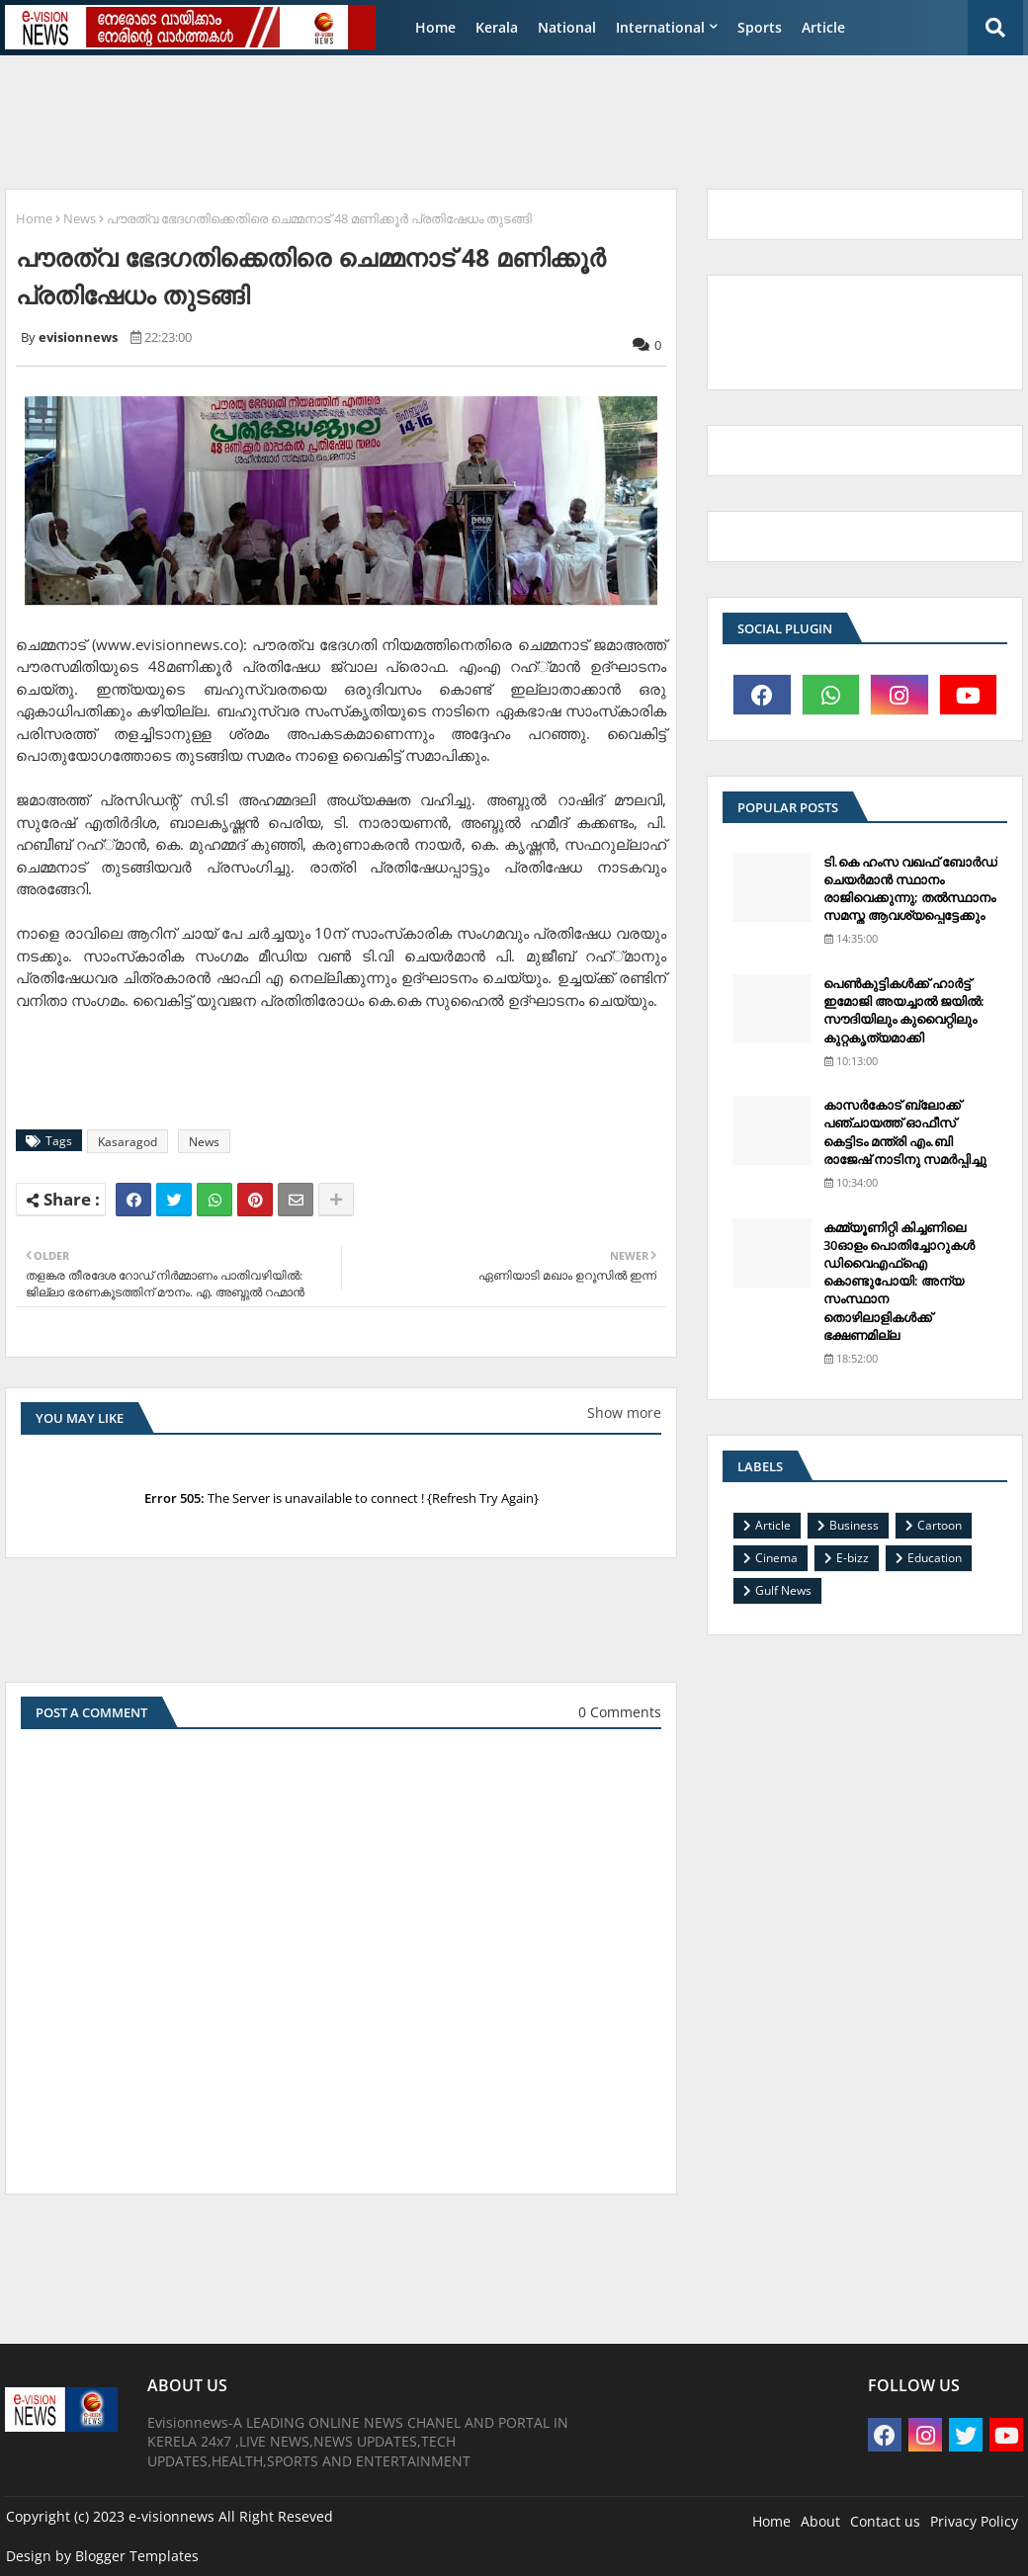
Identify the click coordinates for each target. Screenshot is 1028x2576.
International (660, 27)
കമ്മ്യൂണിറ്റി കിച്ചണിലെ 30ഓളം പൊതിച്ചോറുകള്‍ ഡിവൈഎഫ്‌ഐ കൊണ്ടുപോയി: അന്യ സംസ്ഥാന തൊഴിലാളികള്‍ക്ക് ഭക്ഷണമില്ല (899, 1281)
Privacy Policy (974, 2521)
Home (435, 27)
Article (823, 27)
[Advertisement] (484, 114)
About (820, 2521)
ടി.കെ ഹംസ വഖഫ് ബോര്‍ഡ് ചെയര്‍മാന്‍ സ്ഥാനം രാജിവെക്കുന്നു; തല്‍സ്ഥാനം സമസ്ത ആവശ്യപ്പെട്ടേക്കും (910, 889)
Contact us (885, 2521)
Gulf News (783, 1590)
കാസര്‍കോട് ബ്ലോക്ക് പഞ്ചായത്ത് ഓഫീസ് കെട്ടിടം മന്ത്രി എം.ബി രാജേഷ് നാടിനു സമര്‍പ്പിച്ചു (904, 1132)
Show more (624, 1412)
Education (934, 1557)
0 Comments (619, 1712)
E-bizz (852, 1557)
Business (854, 1525)
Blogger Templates (137, 2555)
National (567, 27)
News (79, 218)
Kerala (496, 27)
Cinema (776, 1557)
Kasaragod (127, 1141)
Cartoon (939, 1525)
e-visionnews (171, 2516)
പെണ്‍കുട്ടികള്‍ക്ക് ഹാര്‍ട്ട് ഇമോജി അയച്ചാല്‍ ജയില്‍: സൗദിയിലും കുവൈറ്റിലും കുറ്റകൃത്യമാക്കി (904, 1010)
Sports (759, 27)
